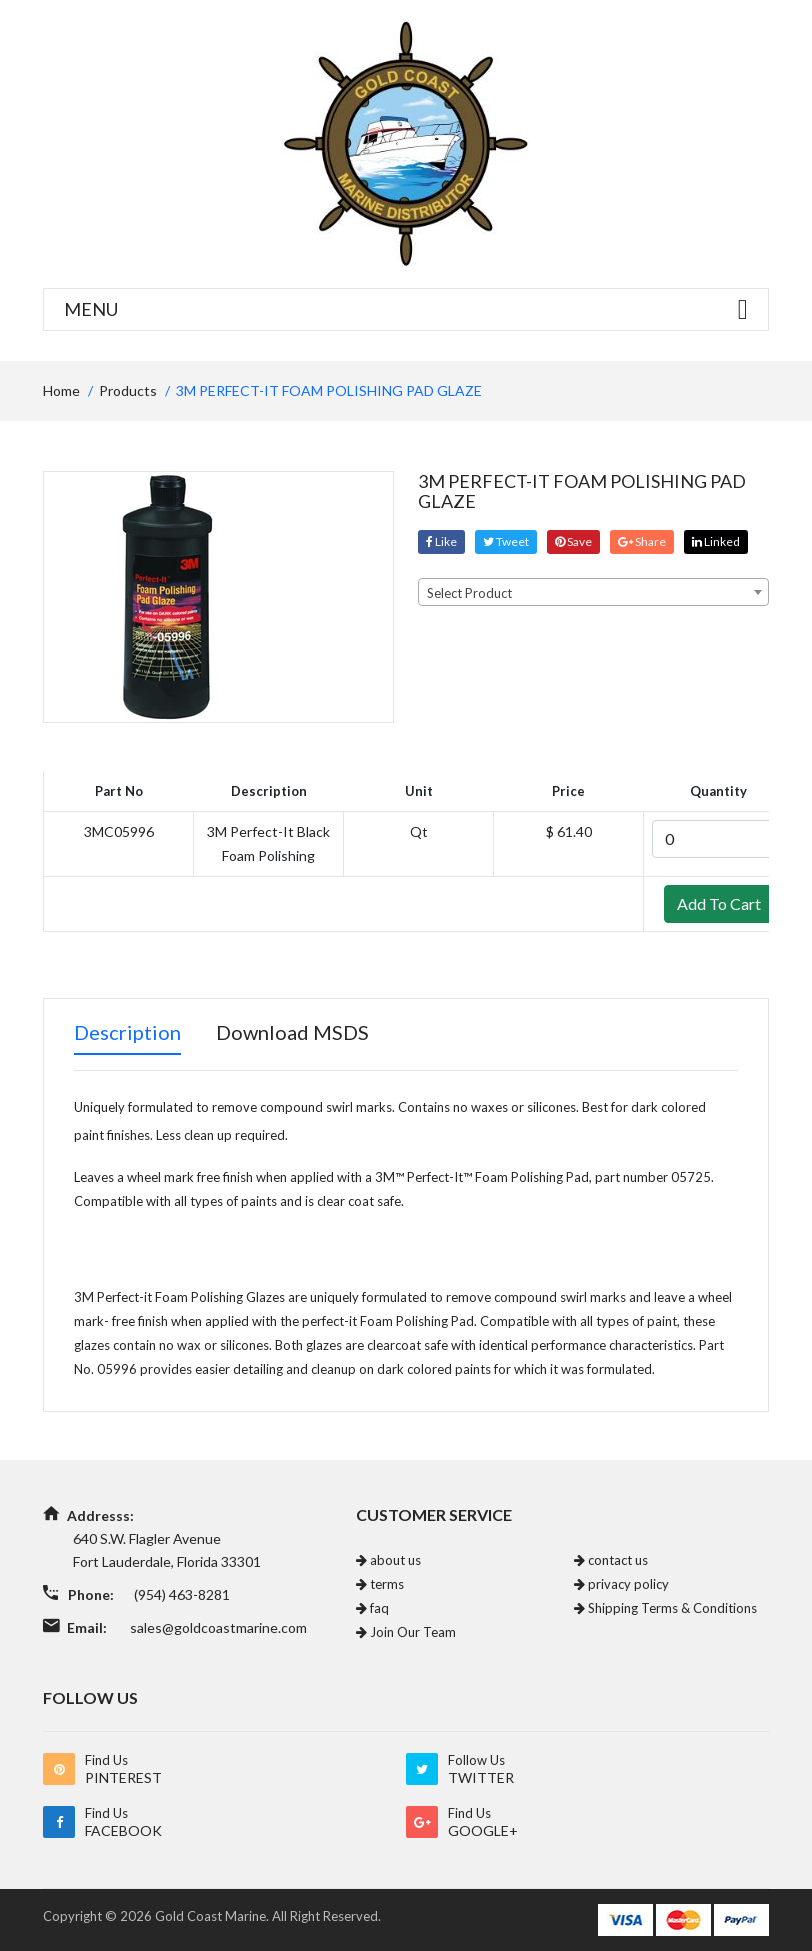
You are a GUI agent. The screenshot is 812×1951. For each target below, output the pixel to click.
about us (388, 1560)
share (642, 541)
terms (380, 1584)
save (573, 541)
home (61, 390)
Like (441, 541)
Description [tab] (127, 1032)
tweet (506, 541)
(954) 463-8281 (182, 1594)
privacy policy (621, 1584)
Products (128, 390)
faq (372, 1608)
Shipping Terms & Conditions (665, 1608)
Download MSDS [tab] (292, 1032)
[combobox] (593, 592)
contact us (611, 1560)
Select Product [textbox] (469, 593)
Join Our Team (406, 1632)
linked (716, 541)
